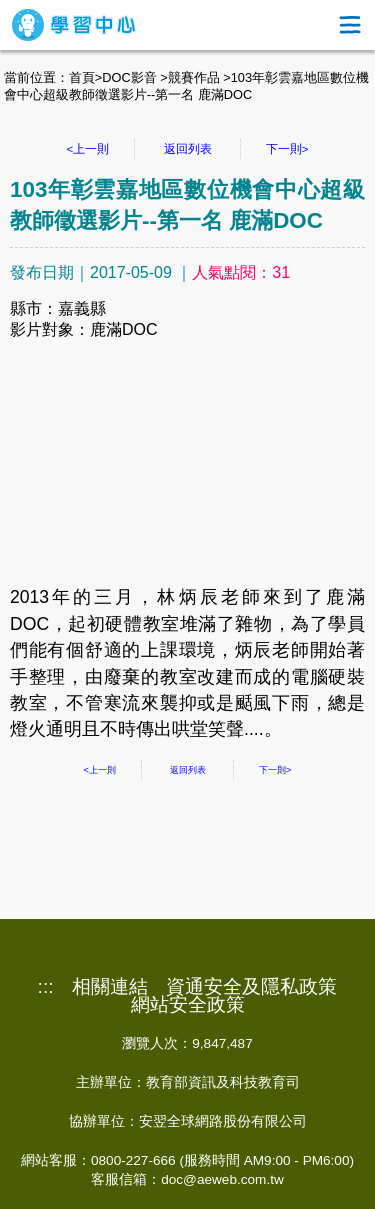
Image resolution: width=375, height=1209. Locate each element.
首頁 (82, 77)
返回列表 (188, 149)
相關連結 (110, 987)
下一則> (287, 149)
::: (46, 987)
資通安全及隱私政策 (251, 987)
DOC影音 (129, 77)
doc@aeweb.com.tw (222, 1179)
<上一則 (88, 149)
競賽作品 (194, 77)
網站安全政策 (188, 1005)
